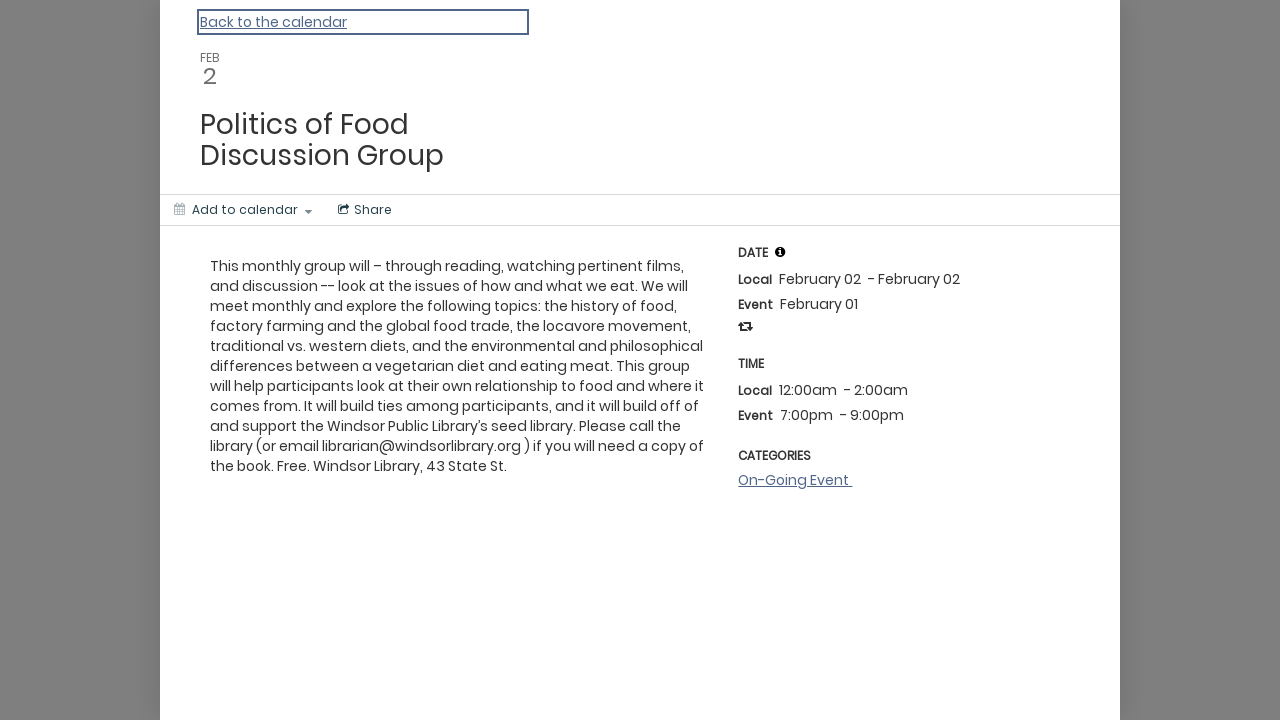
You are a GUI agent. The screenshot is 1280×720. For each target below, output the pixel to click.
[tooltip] (780, 252)
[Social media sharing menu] (363, 210)
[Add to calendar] (243, 210)
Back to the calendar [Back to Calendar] (273, 22)
